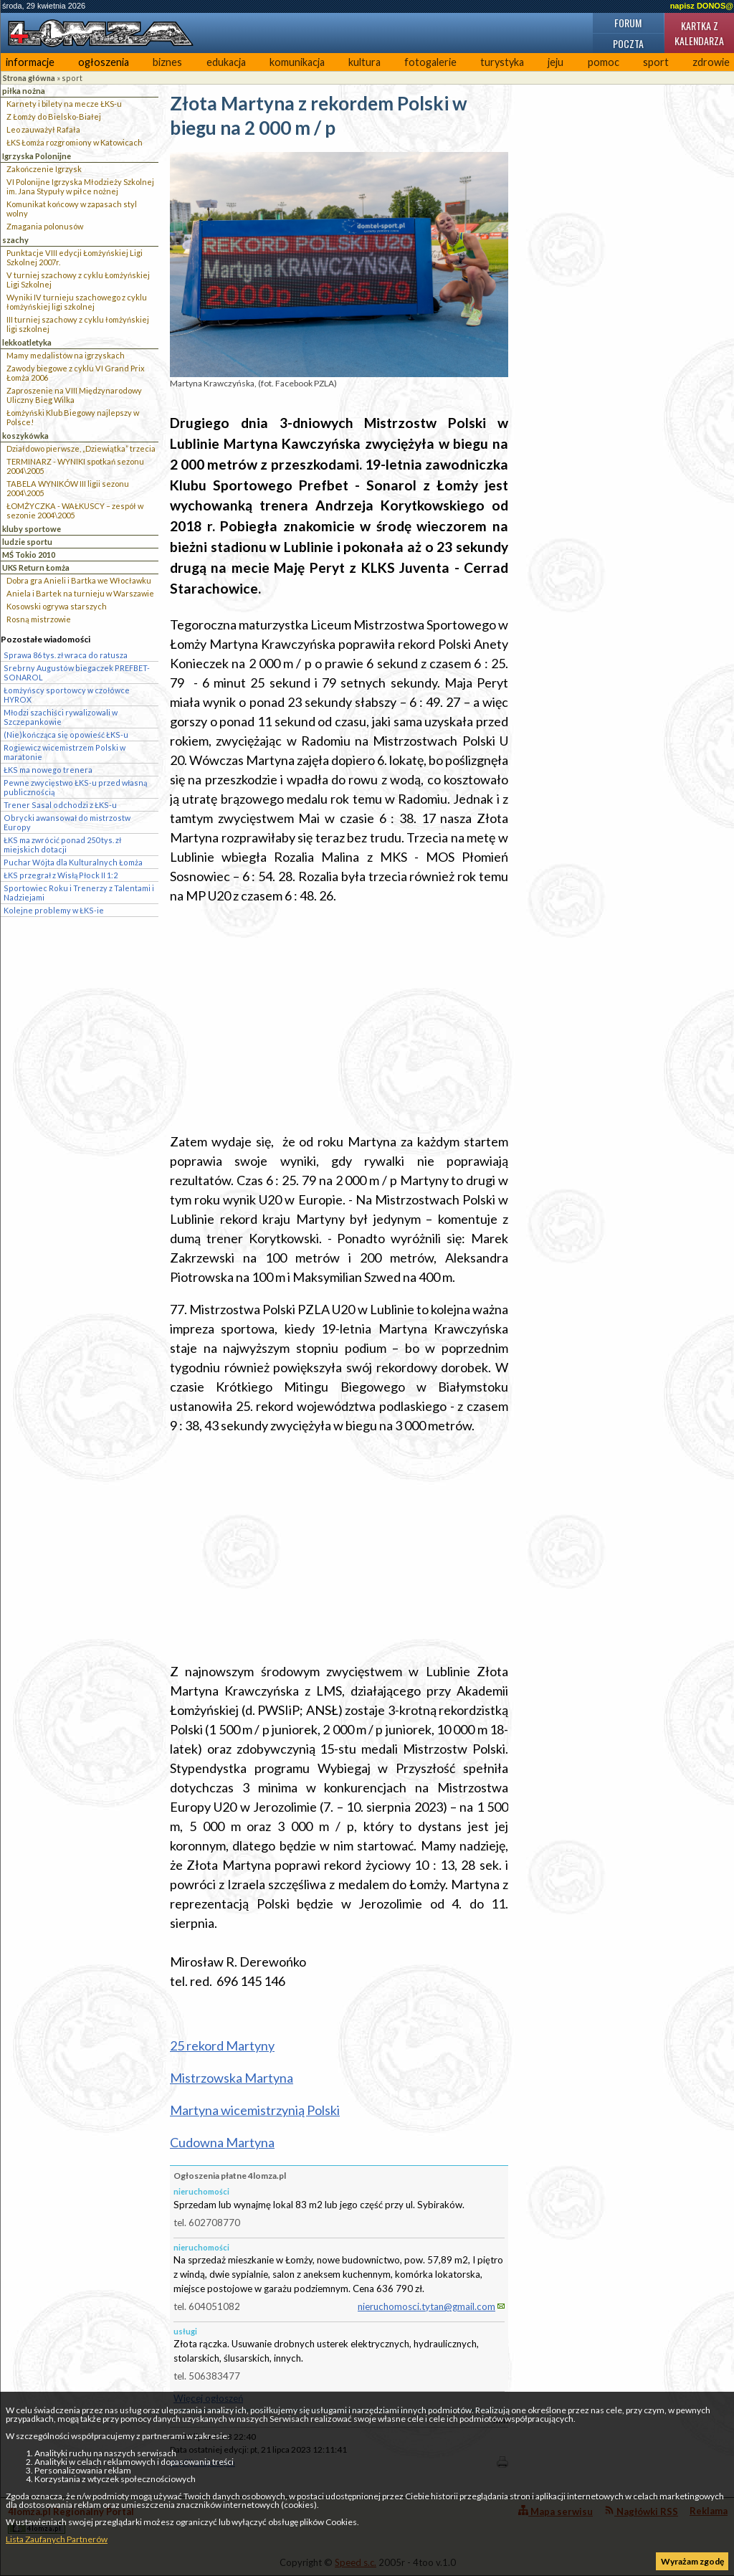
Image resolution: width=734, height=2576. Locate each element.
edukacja (226, 62)
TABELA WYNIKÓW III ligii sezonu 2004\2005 (67, 488)
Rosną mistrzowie (38, 619)
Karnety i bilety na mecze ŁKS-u (64, 103)
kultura (364, 62)
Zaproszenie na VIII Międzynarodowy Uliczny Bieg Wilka (74, 395)
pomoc (603, 62)
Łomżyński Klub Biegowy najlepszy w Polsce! (72, 417)
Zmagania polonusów (44, 226)
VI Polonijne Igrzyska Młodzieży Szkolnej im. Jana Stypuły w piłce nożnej (80, 186)
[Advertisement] (339, 1018)
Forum (628, 22)
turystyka (502, 62)
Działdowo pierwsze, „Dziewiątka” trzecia (81, 448)
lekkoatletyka (27, 342)
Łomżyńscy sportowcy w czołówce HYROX (67, 694)
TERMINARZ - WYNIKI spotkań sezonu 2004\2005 (75, 466)
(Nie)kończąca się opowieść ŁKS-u (66, 734)
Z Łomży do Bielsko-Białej (53, 116)
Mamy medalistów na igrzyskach (65, 355)
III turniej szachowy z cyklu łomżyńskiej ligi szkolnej (77, 324)
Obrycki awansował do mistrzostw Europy (67, 822)
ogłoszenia (103, 62)
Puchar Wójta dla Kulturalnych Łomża (73, 862)
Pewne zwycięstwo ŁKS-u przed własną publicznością (75, 787)
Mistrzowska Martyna (231, 2078)
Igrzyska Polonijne (36, 156)
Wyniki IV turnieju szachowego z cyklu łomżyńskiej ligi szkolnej (76, 302)
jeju (555, 62)
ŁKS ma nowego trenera (48, 769)
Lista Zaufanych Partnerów (57, 2539)
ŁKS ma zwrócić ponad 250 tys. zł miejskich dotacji (62, 844)
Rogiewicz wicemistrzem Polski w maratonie (64, 752)
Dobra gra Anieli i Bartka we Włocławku (78, 580)
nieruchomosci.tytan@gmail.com (426, 2306)
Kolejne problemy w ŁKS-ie (54, 910)
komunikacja (297, 62)
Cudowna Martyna (222, 2142)
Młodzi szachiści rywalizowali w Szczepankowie (61, 717)
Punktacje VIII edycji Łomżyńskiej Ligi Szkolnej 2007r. (74, 257)
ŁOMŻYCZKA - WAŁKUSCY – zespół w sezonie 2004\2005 (74, 510)
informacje (30, 62)
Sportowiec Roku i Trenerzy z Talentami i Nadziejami (79, 892)
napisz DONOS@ (701, 5)
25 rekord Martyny (222, 2045)
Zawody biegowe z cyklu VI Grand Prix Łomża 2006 (75, 372)
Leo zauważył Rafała (43, 129)
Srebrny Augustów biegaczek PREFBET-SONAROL (77, 672)
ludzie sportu (27, 541)
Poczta (628, 43)
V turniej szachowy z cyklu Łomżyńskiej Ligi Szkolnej (78, 279)
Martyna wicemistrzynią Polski (255, 2110)
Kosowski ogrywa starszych (56, 606)
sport (656, 62)
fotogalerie (430, 62)
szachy (15, 239)
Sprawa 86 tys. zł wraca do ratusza (66, 655)
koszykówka (25, 435)
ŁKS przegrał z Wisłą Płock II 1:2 (61, 875)
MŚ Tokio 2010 (28, 554)
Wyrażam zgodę (692, 2561)
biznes (167, 62)
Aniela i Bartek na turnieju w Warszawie (80, 593)
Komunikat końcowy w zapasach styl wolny (71, 208)
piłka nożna (23, 90)
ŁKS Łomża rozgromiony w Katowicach (74, 142)
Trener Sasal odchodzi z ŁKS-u (60, 804)
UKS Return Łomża (36, 567)
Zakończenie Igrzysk (44, 169)
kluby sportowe (31, 528)
